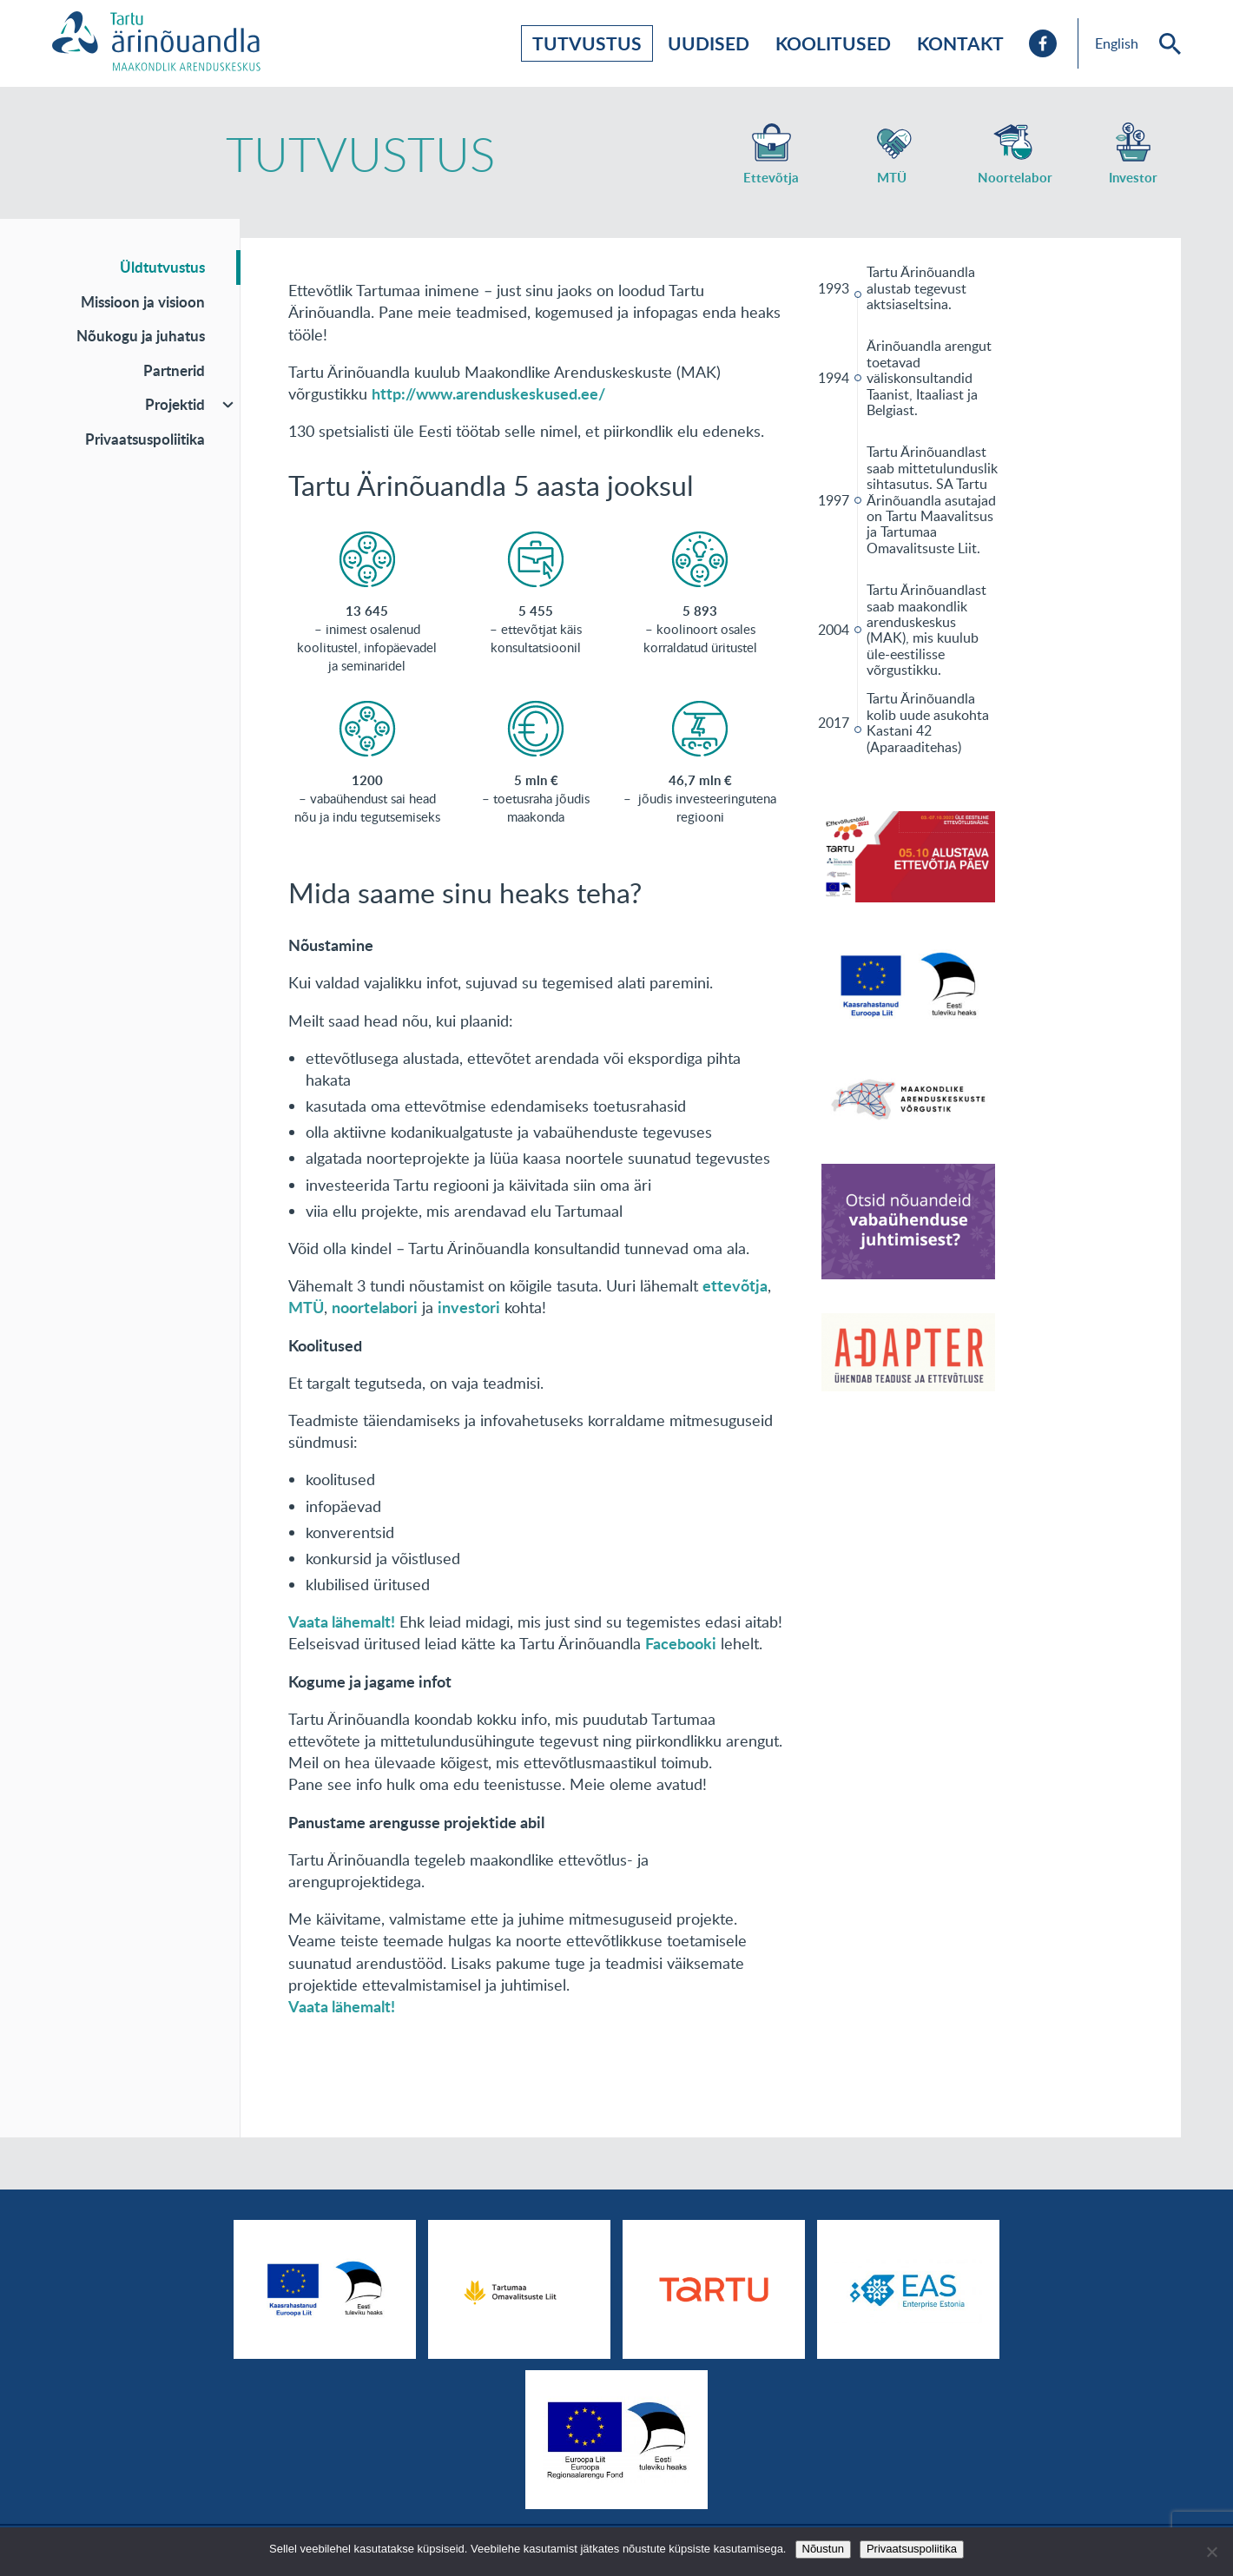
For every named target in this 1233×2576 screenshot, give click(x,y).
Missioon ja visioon (143, 301)
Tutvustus (587, 43)
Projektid (175, 403)
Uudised (708, 43)
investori (469, 1307)
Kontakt (960, 43)
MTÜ (306, 1307)
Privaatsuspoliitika (145, 438)
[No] (1211, 2551)
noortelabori (375, 1307)
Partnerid (174, 370)
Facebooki (680, 1643)
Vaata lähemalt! (341, 1621)
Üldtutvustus (162, 266)
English (1116, 43)
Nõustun (823, 2548)
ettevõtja (735, 1285)
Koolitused (833, 43)
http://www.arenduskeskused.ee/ (488, 393)
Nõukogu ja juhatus (140, 335)
